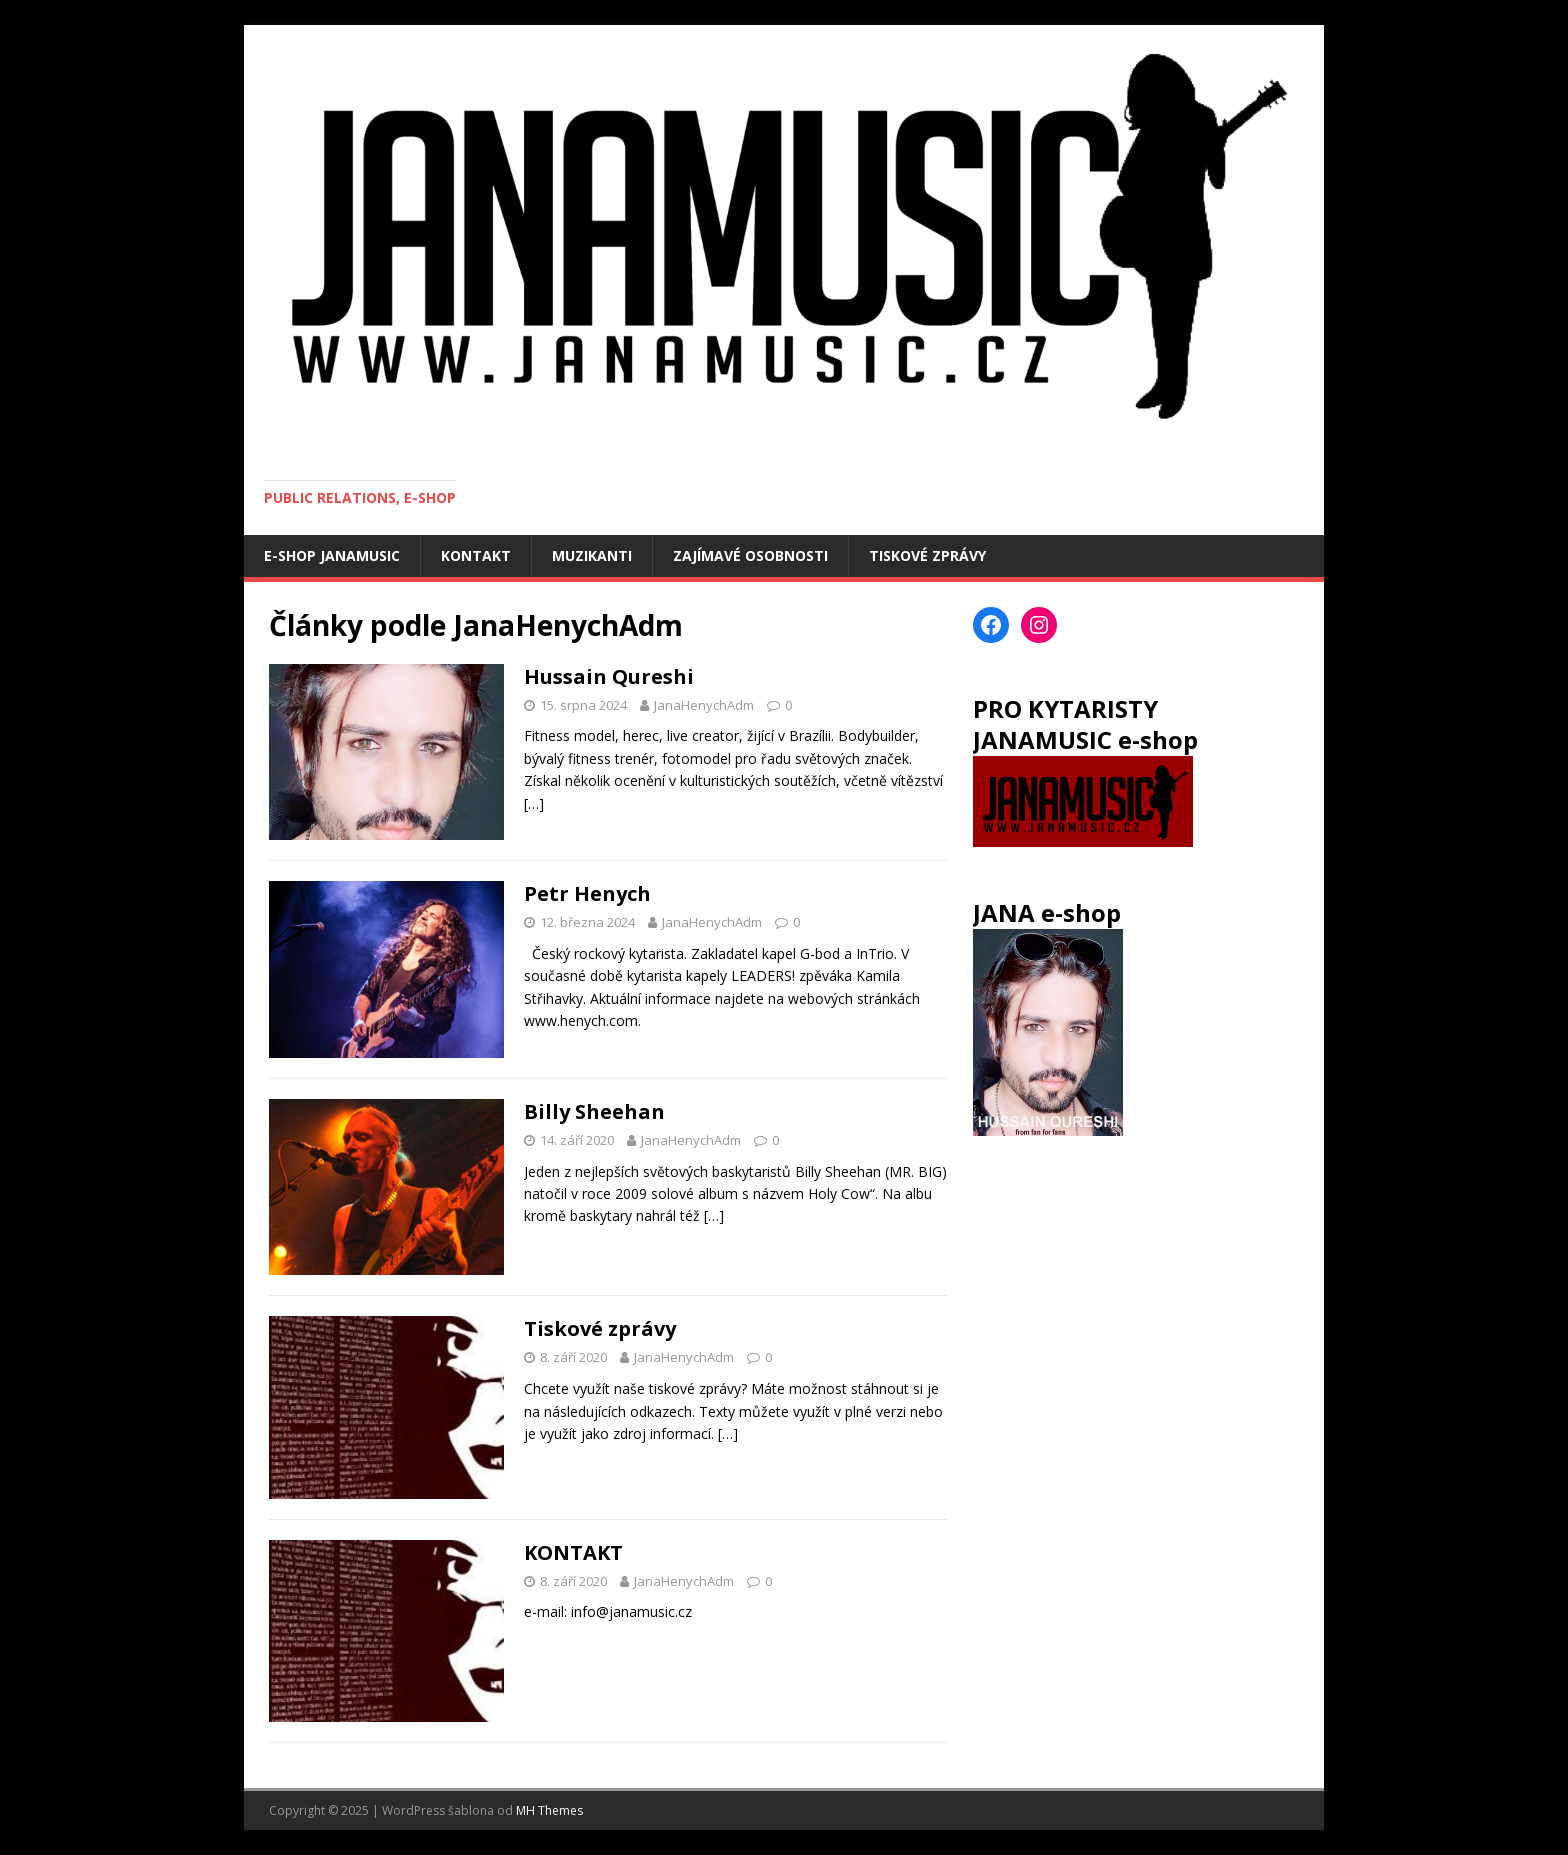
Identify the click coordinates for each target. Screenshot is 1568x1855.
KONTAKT (476, 555)
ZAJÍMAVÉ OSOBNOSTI (750, 555)
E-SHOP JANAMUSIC (332, 555)
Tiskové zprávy (600, 1328)
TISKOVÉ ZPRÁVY (927, 555)
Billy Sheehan (594, 1111)
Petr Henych (587, 893)
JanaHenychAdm (704, 705)
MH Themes (549, 1810)
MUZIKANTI (592, 555)
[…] (534, 803)
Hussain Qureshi (609, 676)
